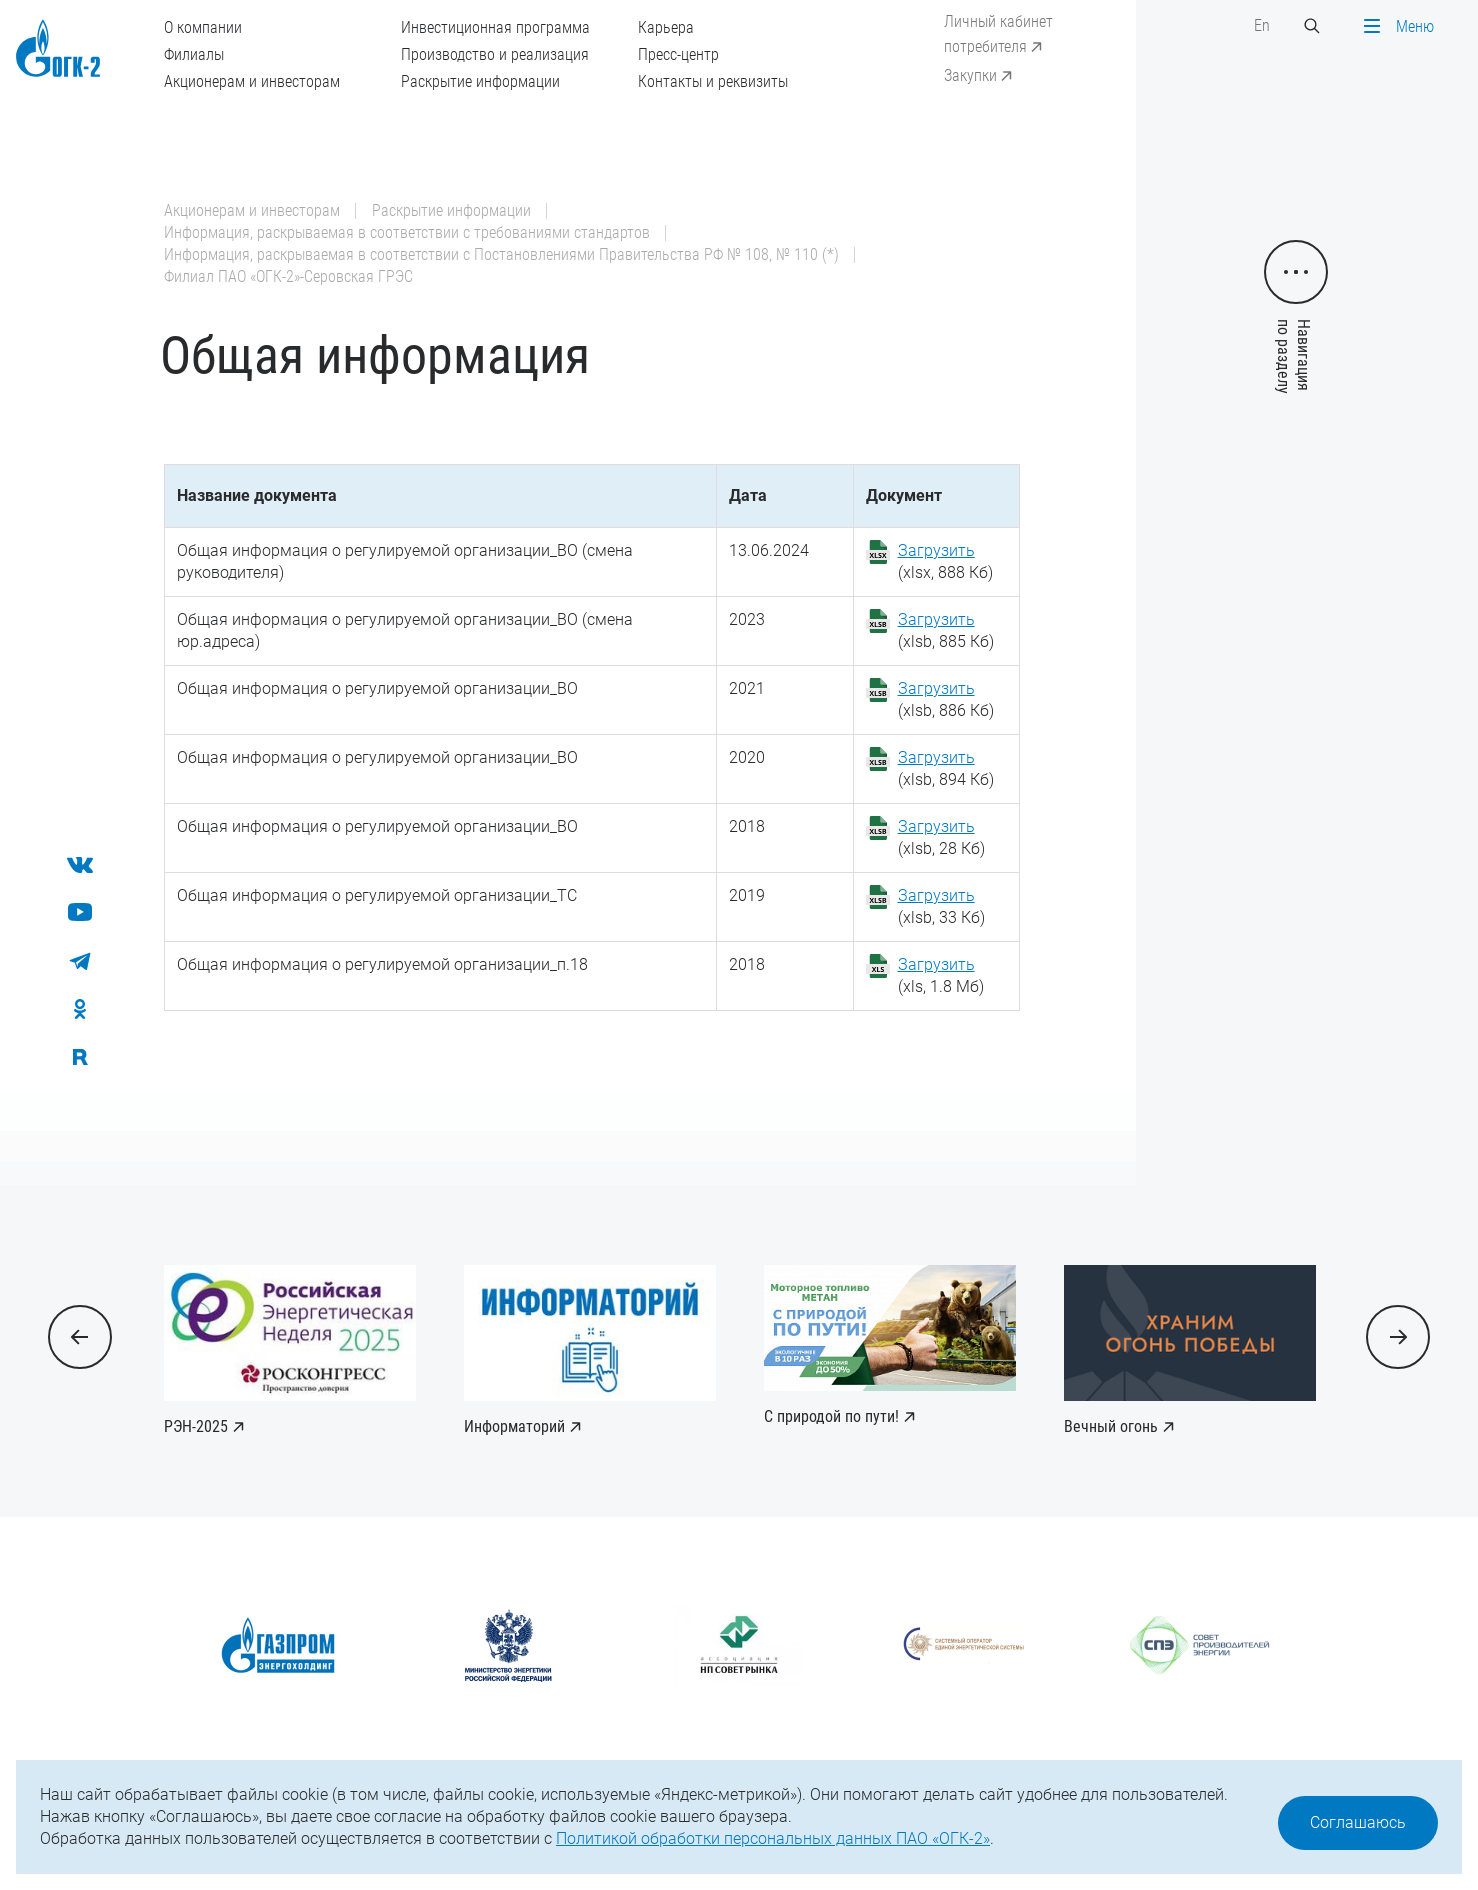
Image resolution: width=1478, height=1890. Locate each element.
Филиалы (194, 54)
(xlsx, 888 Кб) (945, 561)
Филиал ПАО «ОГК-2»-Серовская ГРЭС (288, 276)
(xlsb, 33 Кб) (941, 906)
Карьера (666, 27)
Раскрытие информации (480, 81)
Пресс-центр (678, 54)
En (1262, 25)
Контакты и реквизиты (713, 81)
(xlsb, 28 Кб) (941, 837)
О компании (203, 27)
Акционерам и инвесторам (252, 81)
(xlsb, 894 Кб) (946, 768)
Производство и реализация (495, 54)
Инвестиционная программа (495, 27)
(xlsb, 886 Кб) (946, 699)
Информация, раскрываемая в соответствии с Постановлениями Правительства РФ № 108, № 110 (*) (501, 254)
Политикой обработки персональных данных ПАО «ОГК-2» (773, 1838)
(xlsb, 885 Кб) (946, 630)
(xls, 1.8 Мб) (941, 975)
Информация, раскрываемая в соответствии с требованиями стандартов (407, 232)
